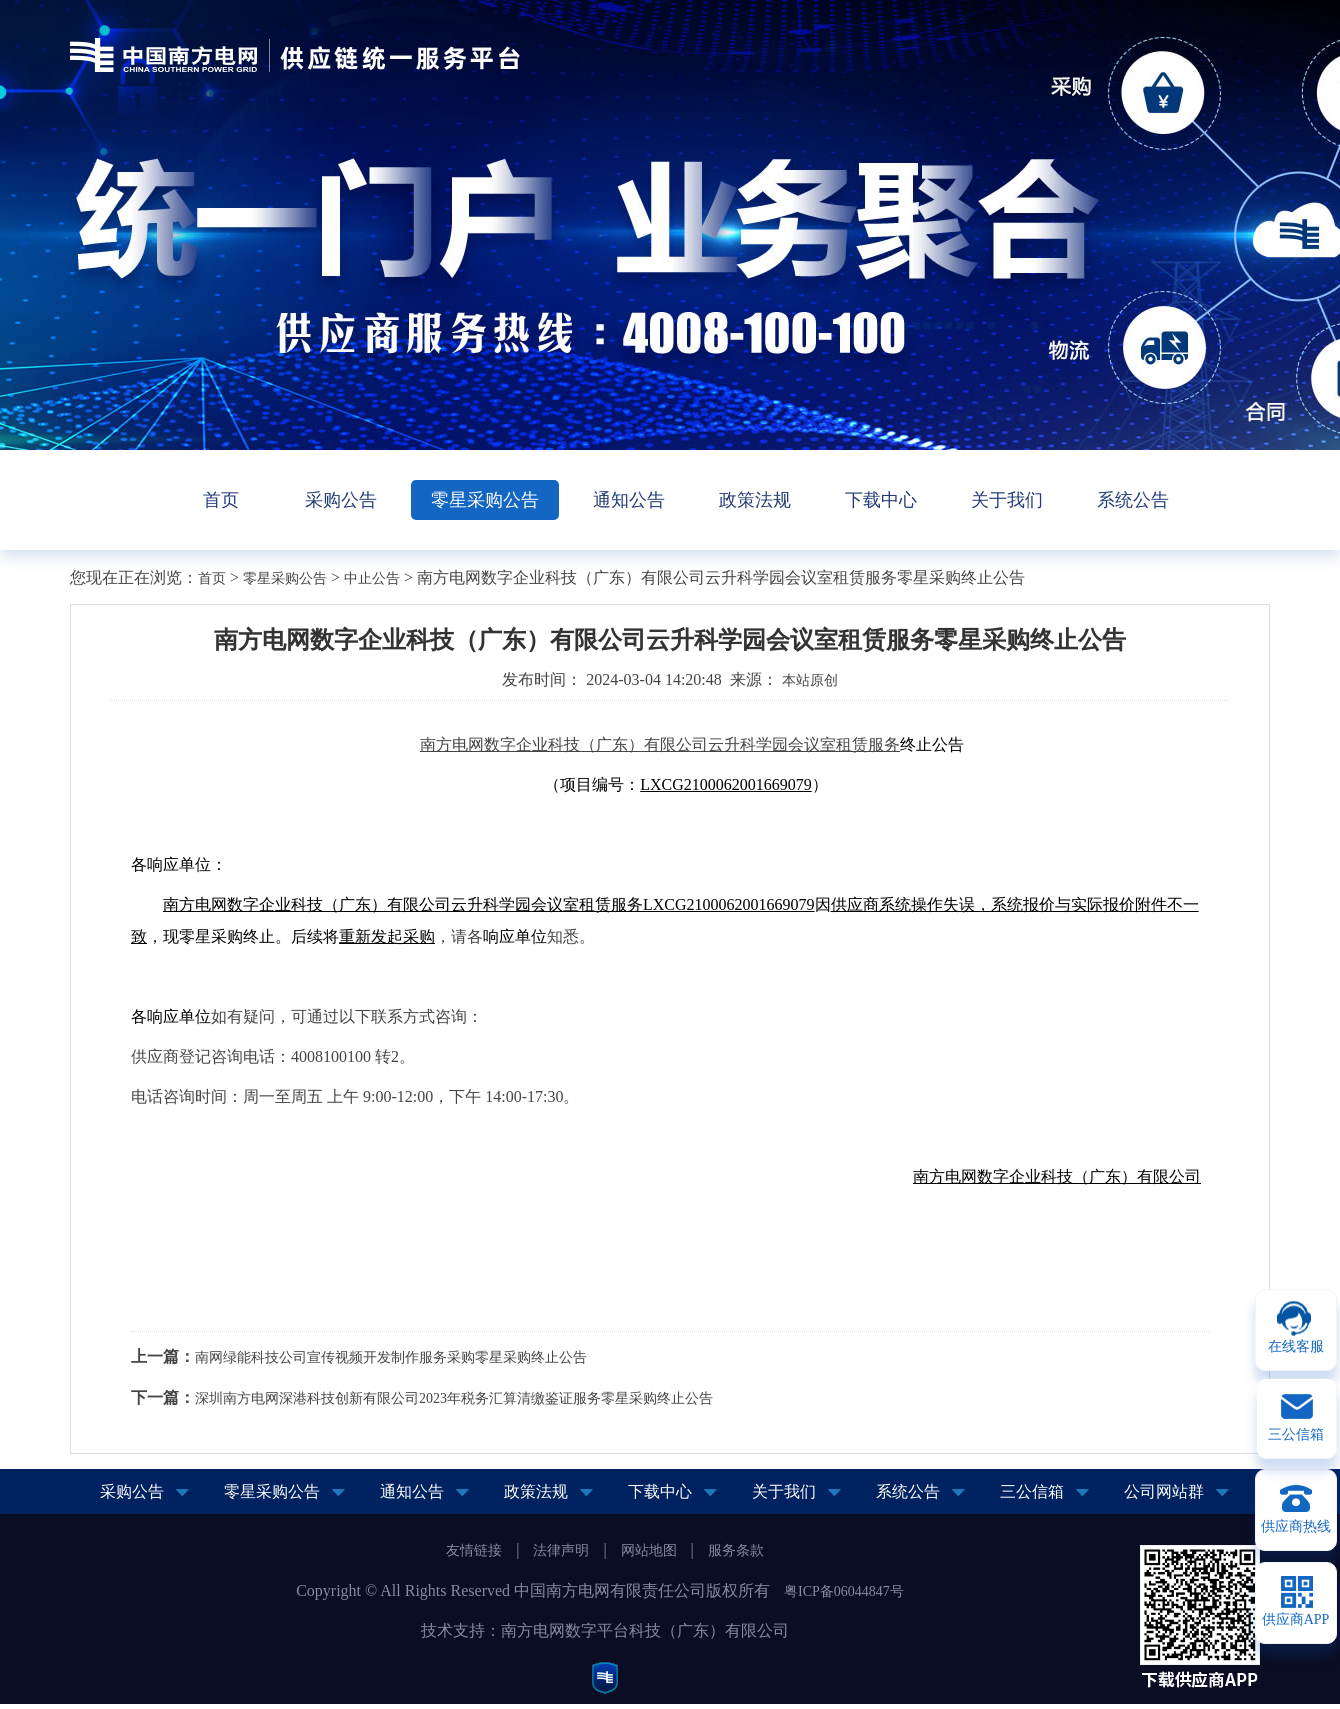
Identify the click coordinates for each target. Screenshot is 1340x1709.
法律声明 (561, 1550)
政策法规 (755, 500)
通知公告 (629, 500)
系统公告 (1133, 500)
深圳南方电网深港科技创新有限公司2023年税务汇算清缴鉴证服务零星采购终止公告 (454, 1398)
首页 (221, 500)
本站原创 (810, 680)
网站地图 (649, 1550)
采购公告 (341, 500)
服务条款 (736, 1550)
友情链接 (474, 1550)
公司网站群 (1164, 1491)
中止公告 (372, 578)
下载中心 (881, 500)
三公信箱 (1032, 1491)
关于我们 (1007, 500)
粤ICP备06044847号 (844, 1591)
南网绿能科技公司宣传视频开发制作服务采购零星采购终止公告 (391, 1357)
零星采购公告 (485, 500)
